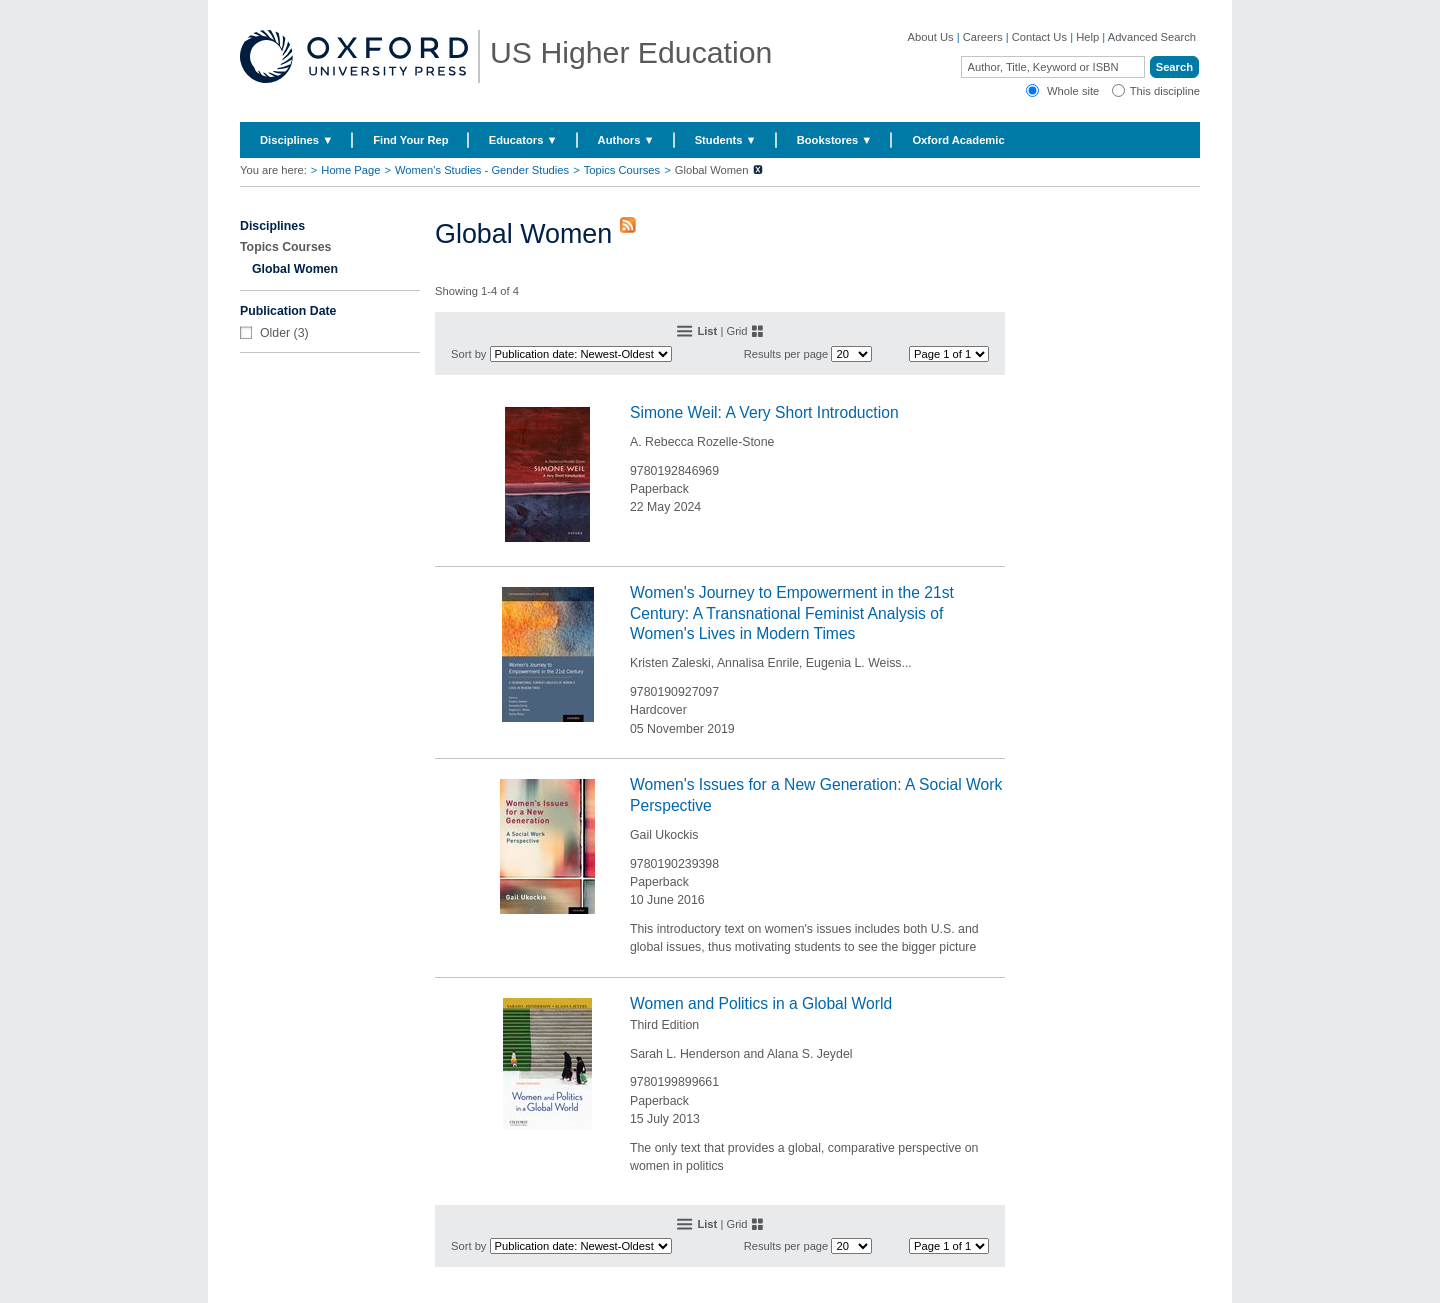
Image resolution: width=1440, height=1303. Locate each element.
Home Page (350, 170)
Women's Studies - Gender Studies (482, 170)
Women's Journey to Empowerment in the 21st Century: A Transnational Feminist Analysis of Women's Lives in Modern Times (792, 613)
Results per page (786, 354)
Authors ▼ (626, 140)
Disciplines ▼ (296, 140)
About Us (931, 37)
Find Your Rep (410, 140)
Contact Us (1039, 37)
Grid (736, 331)
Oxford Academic (958, 140)
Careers (983, 37)
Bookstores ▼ (835, 140)
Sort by (468, 354)
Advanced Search (1152, 37)
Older (275, 333)
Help (1087, 37)
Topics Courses (622, 170)
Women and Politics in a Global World (761, 1003)
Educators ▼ (523, 140)
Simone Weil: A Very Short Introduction (764, 412)
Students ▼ (726, 140)
